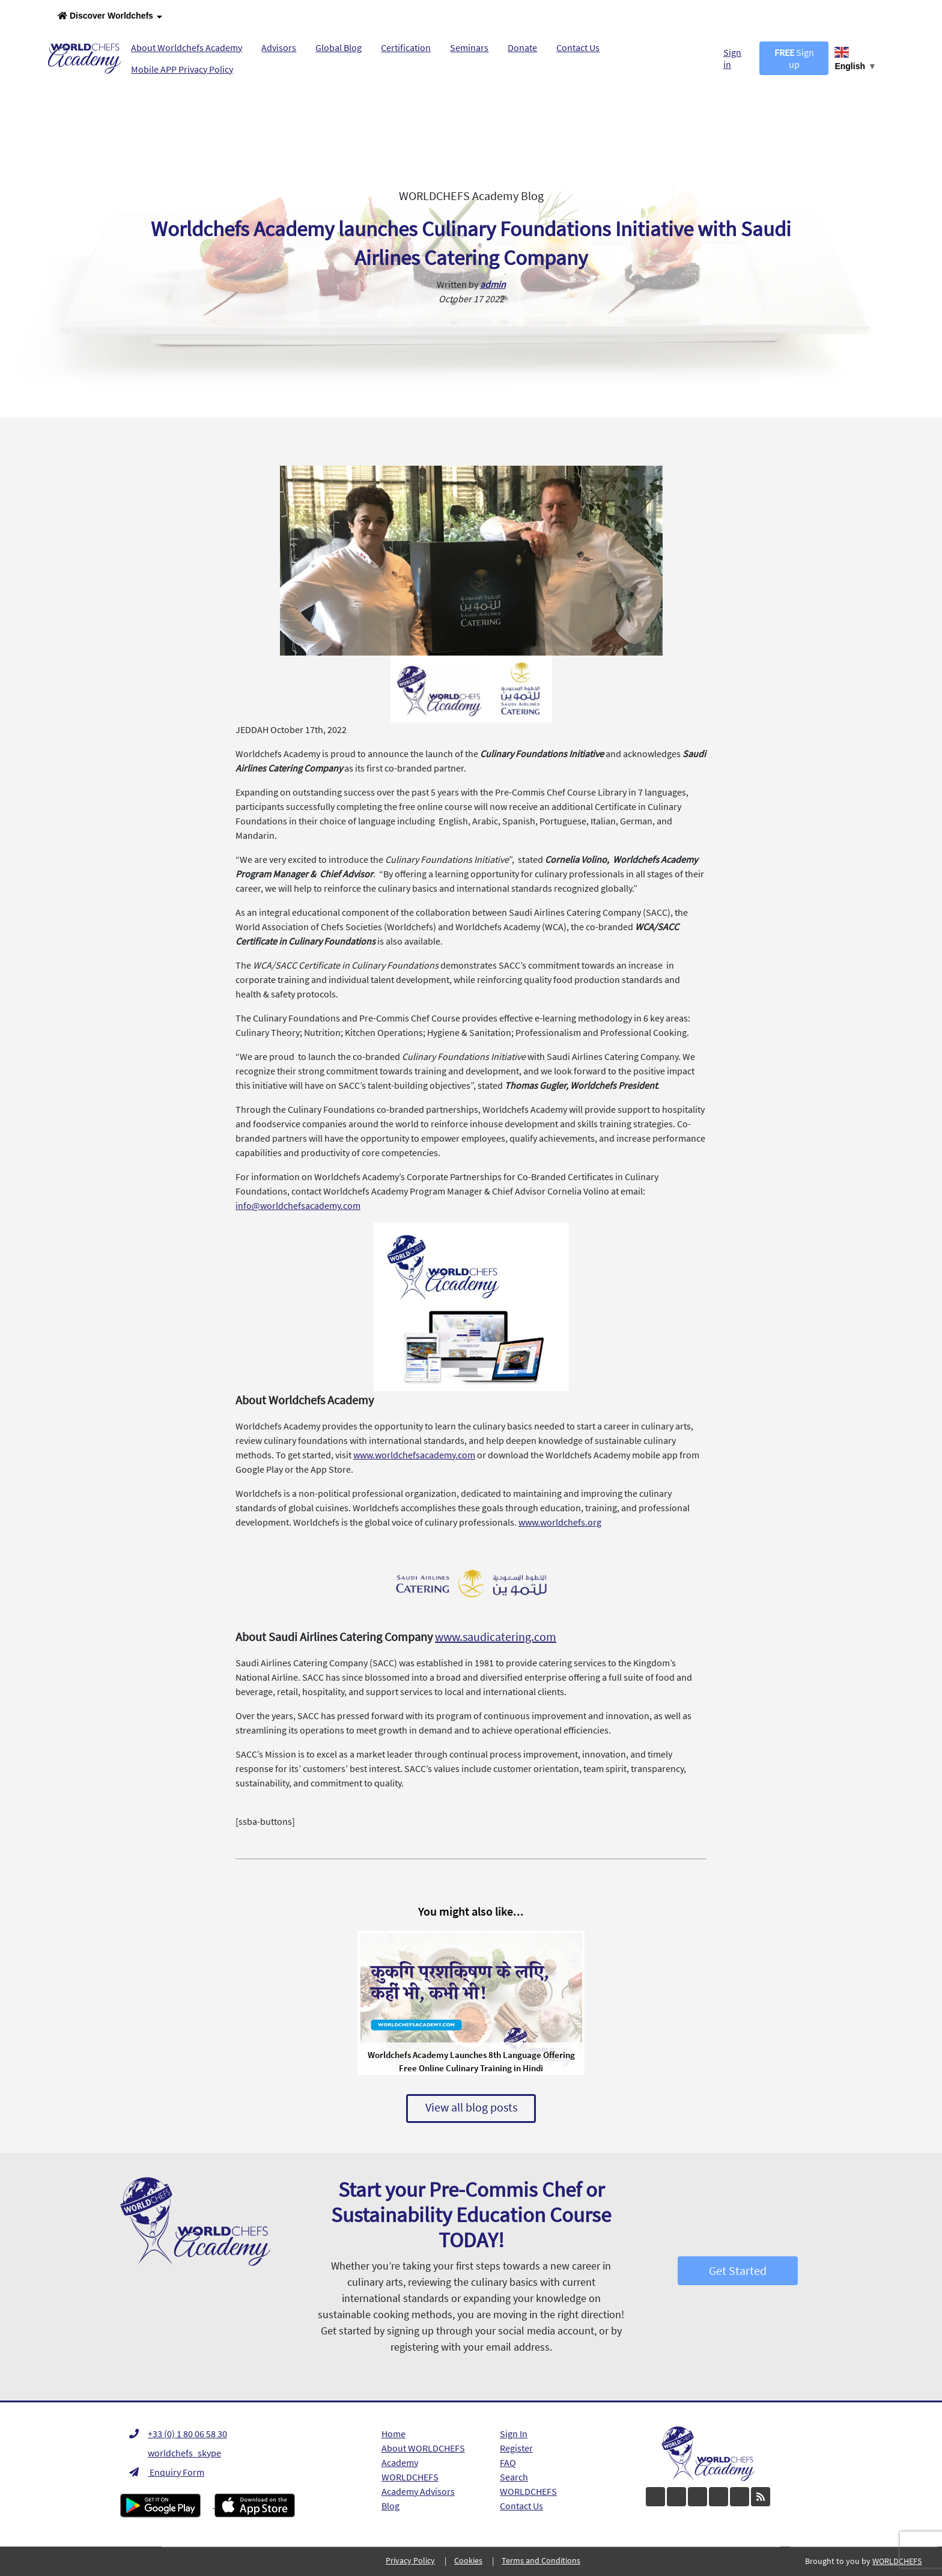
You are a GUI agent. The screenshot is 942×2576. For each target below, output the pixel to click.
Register (516, 2448)
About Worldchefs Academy (186, 47)
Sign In (513, 2434)
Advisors (278, 47)
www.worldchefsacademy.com (414, 1455)
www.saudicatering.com (495, 1636)
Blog (390, 2506)
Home (393, 2434)
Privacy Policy (410, 2560)
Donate (522, 47)
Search (514, 2477)
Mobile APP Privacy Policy (182, 69)
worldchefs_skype (175, 2453)
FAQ (508, 2462)
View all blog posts (471, 2107)
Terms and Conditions (541, 2560)
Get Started (738, 2270)
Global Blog (338, 47)
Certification (406, 47)
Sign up (794, 58)
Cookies (468, 2560)
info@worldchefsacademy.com (297, 1205)
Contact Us (578, 47)
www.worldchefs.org (559, 1522)
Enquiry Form (166, 2472)
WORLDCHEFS (528, 2491)
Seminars (469, 47)
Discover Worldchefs (110, 16)
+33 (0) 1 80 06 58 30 (178, 2434)
